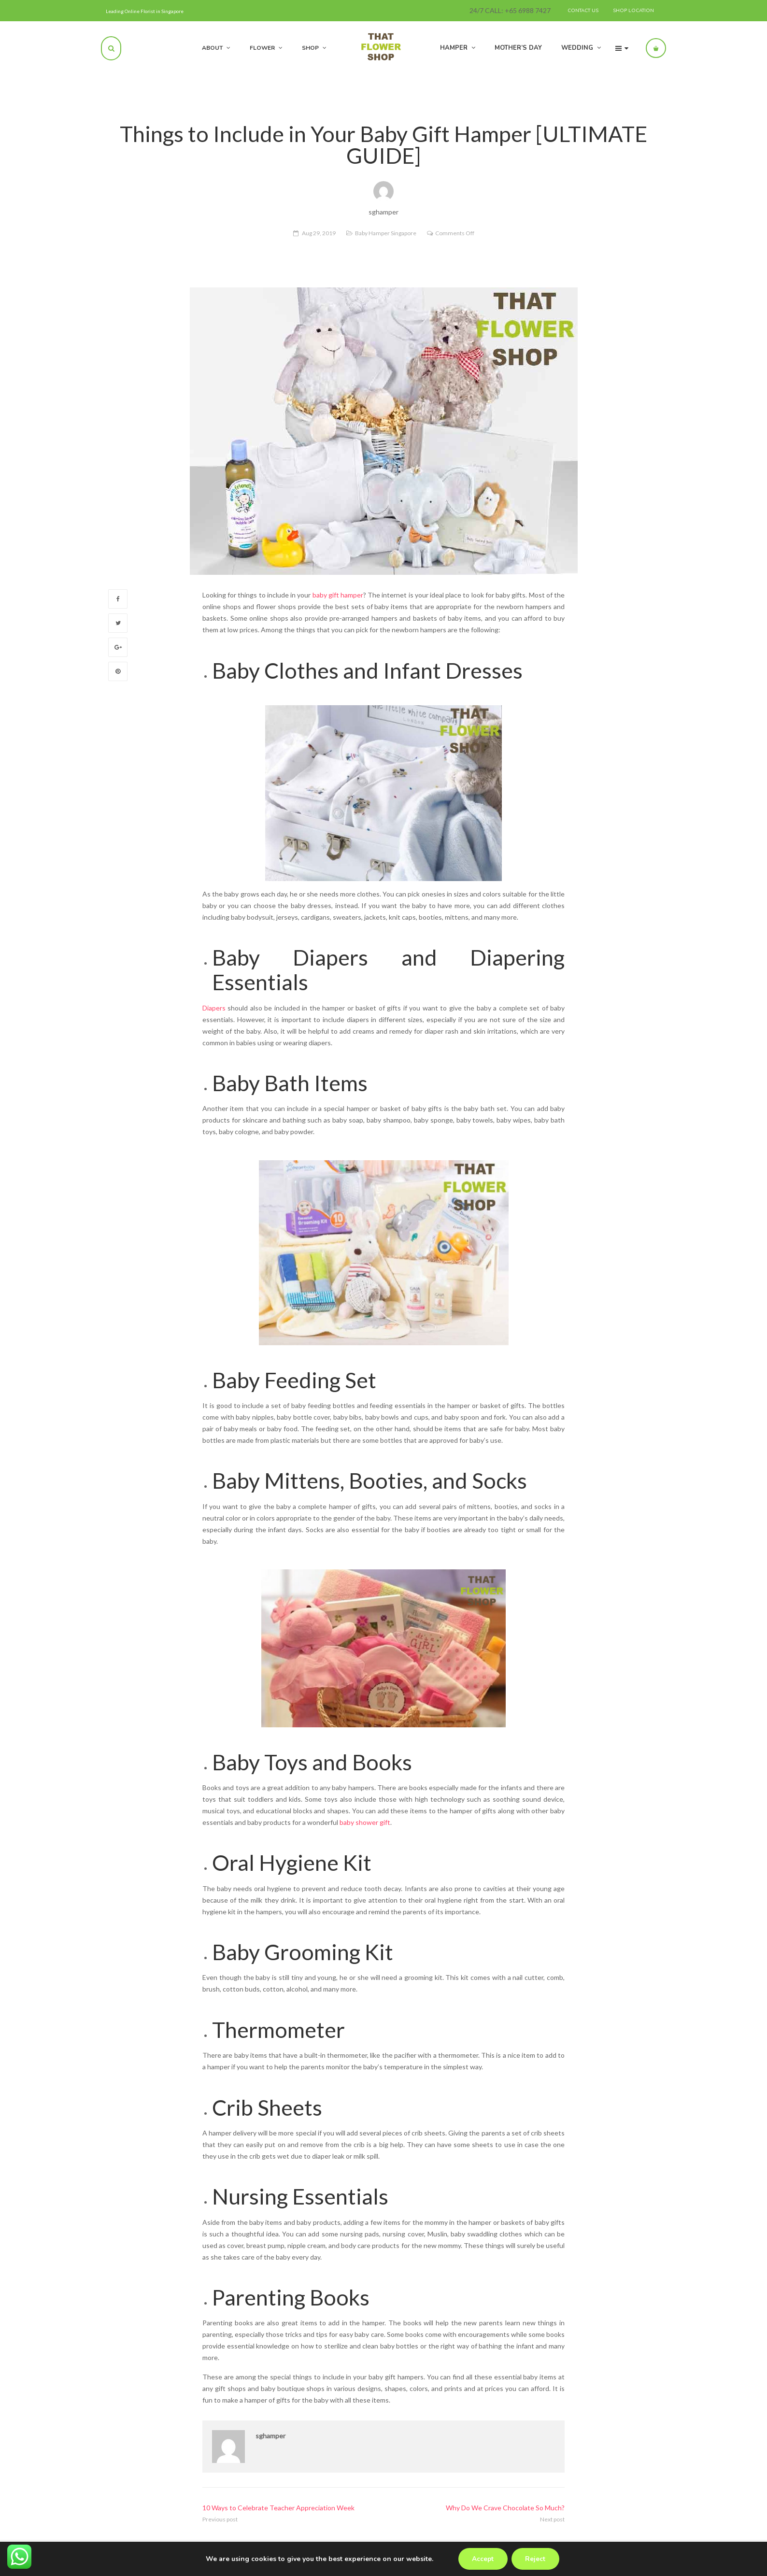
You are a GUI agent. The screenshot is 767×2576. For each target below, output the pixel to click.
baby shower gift (365, 1822)
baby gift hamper (337, 595)
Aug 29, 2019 (319, 233)
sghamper (270, 2436)
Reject (536, 2558)
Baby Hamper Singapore (385, 233)
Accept (482, 2558)
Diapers (214, 1008)
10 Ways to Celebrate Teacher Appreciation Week (278, 2508)
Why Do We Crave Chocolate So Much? (505, 2508)
